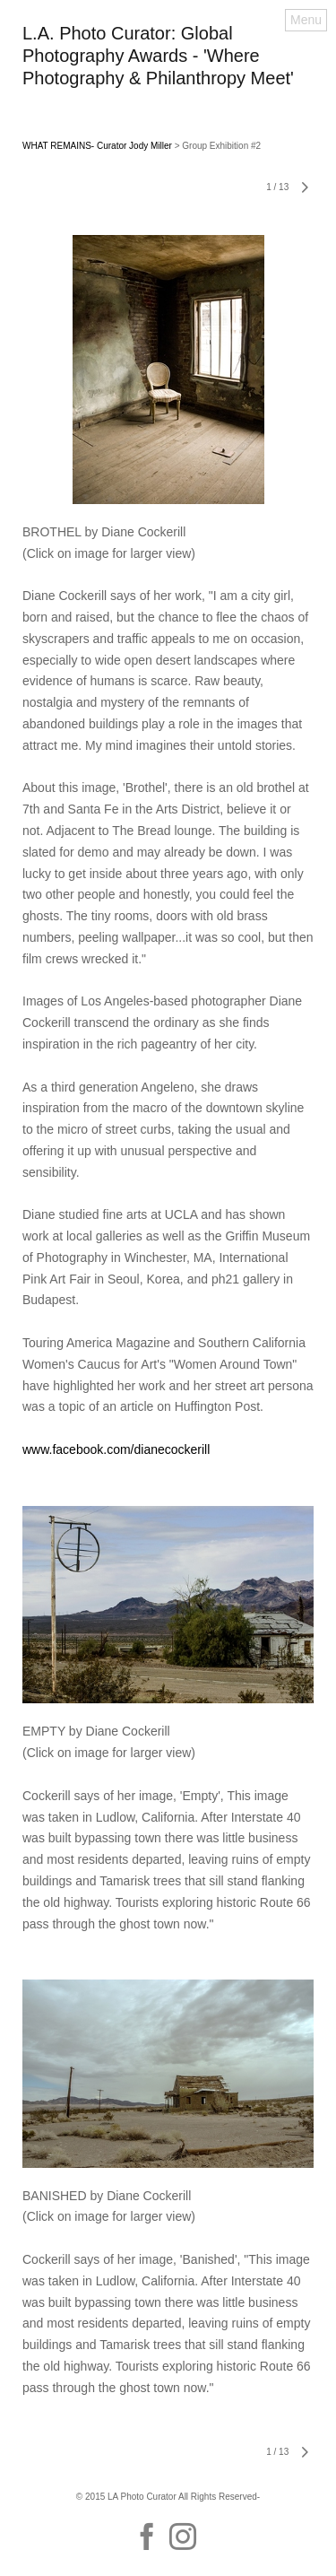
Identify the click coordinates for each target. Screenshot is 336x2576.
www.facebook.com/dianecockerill (116, 1449)
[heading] (168, 80)
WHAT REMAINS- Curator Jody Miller (97, 146)
